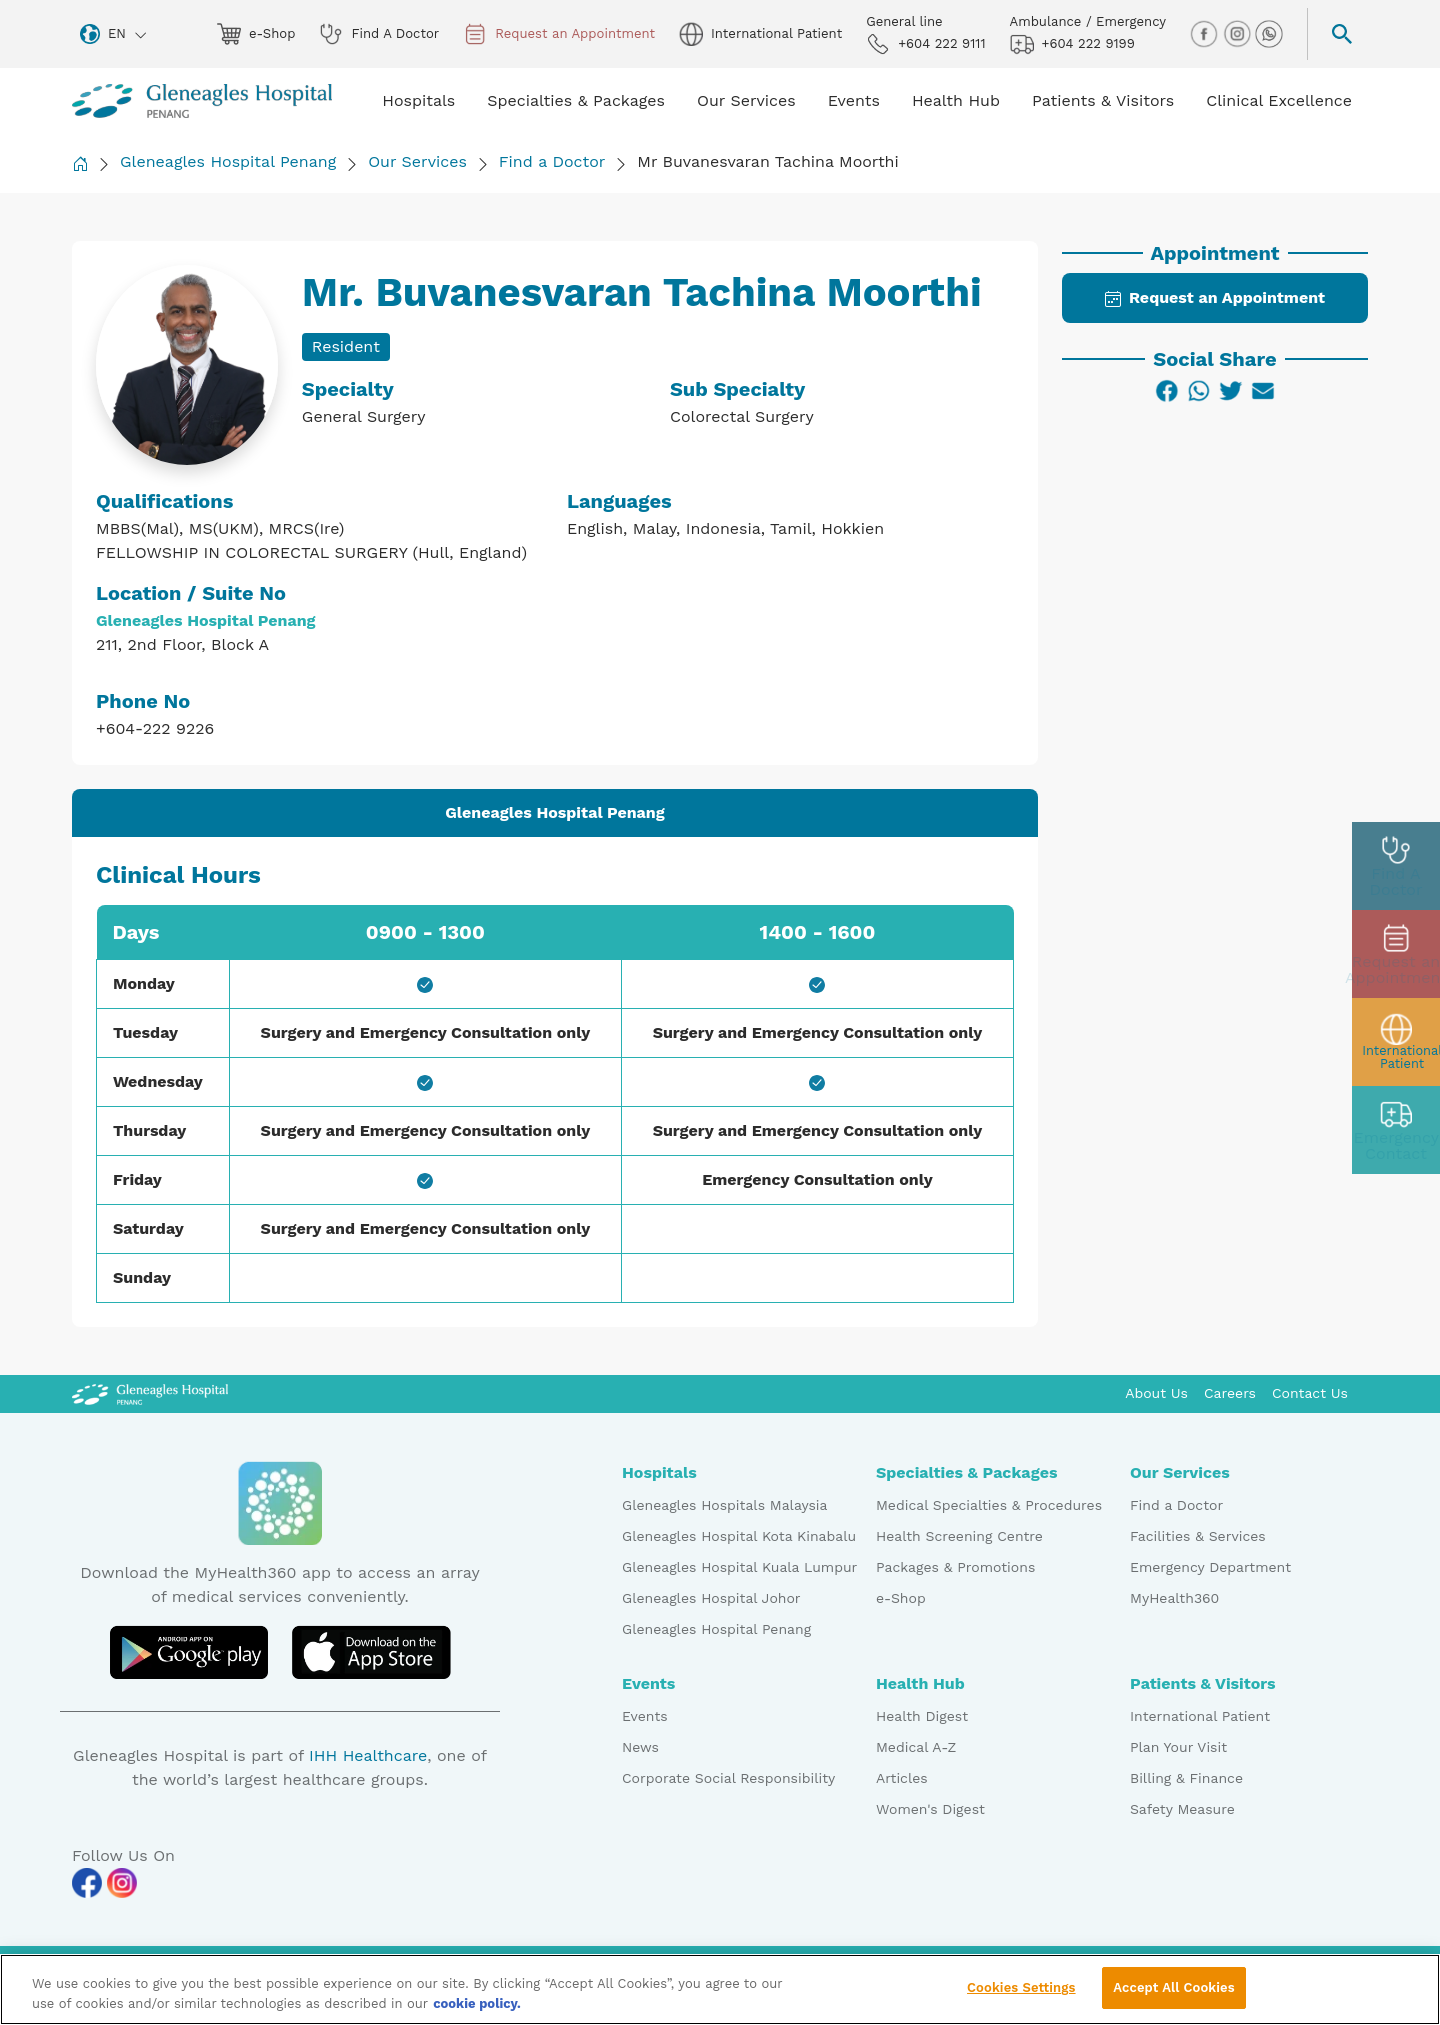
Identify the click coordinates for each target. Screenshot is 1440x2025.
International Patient (1200, 1716)
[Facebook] (1167, 391)
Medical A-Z (916, 1747)
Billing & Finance (1186, 1778)
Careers (1230, 1393)
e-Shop (901, 1598)
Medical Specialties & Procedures (989, 1505)
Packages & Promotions (955, 1567)
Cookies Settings (1021, 1995)
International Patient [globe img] (760, 34)
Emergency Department (1210, 1567)
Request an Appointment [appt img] (559, 34)
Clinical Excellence (1279, 100)
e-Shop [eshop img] (256, 34)
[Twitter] (1231, 391)
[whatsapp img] (1269, 32)
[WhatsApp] (1199, 391)
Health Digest (922, 1716)
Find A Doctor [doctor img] (379, 34)
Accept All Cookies (1173, 1995)
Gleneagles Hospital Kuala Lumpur (739, 1567)
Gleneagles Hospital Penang (228, 161)
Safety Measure (1182, 1809)
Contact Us (1310, 1393)
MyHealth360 (1174, 1598)
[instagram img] (1239, 32)
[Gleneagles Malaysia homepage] (202, 101)
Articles (902, 1778)
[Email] (1263, 391)
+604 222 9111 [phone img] (925, 44)
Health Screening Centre (959, 1536)
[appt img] (1396, 954)
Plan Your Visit (1178, 1747)
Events (645, 1716)
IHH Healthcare (368, 1755)
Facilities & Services (1198, 1536)
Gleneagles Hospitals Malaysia (724, 1505)
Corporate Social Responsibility (728, 1778)
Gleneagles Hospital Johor (711, 1598)
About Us (1156, 1393)
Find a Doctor (552, 161)
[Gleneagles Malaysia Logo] (150, 1393)
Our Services (417, 161)
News (640, 1747)
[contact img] (1396, 1130)
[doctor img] (1396, 866)
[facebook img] (1206, 32)
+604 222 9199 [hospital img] (1072, 44)
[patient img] (1396, 1042)
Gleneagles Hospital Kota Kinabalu (739, 1536)
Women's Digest (930, 1809)
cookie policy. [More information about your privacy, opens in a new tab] (477, 2010)
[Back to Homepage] (80, 163)
